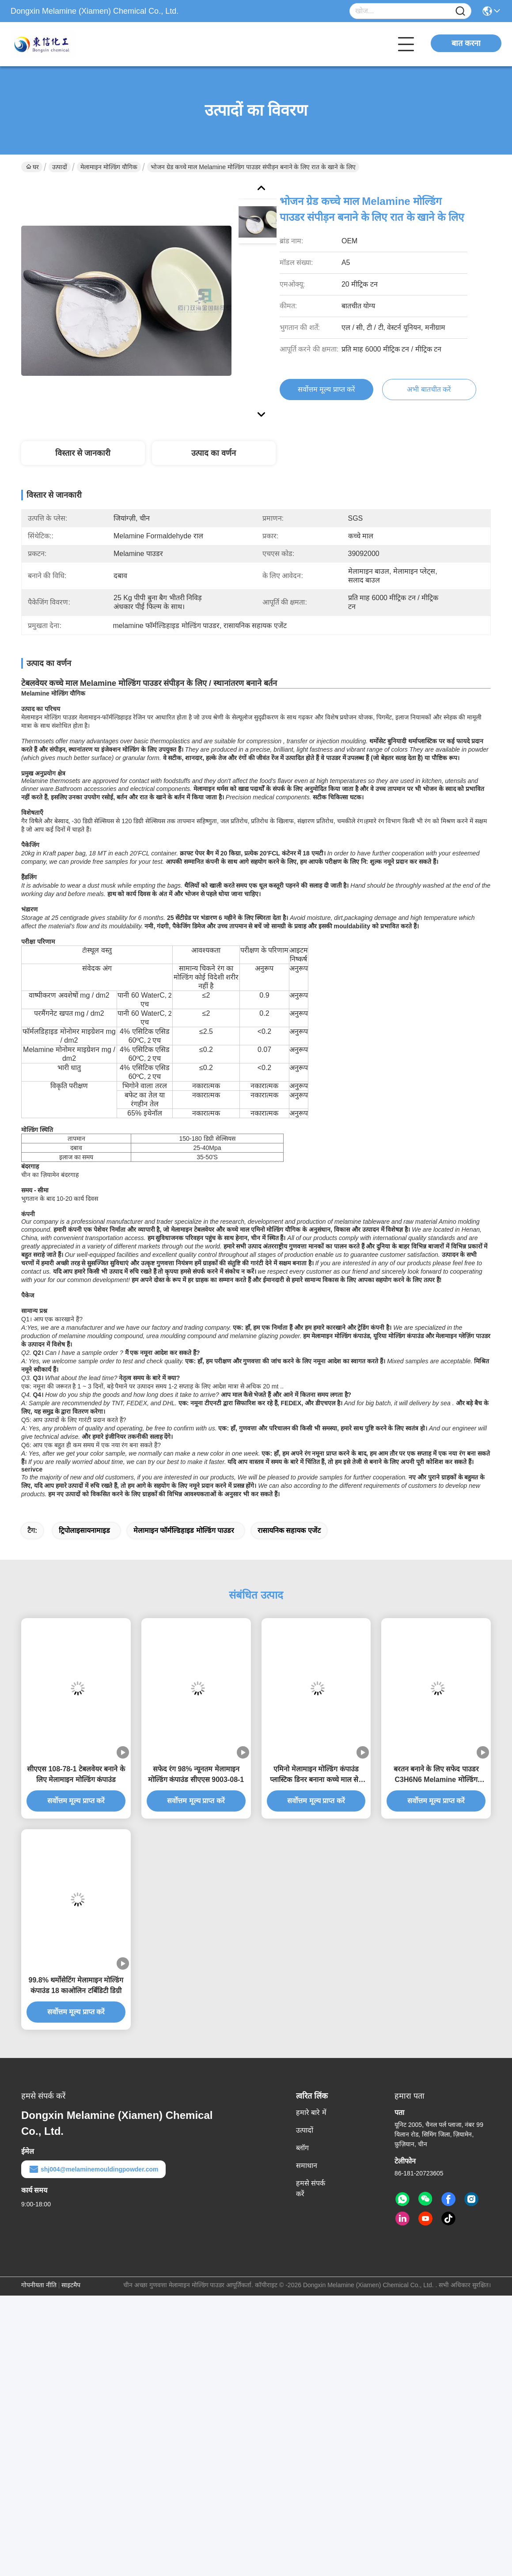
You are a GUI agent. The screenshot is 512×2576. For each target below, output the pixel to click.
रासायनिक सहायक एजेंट (289, 1530)
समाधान (306, 2165)
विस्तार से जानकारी (82, 453)
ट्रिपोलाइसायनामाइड (84, 1530)
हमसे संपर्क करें (310, 2188)
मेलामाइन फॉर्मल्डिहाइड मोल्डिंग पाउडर (183, 1530)
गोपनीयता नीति (39, 2285)
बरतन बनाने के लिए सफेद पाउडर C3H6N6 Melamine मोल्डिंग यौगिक (436, 1775)
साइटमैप (70, 2285)
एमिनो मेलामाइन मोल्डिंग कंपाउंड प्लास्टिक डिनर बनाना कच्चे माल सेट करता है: (316, 1775)
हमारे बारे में (311, 2112)
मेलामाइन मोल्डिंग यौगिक (108, 166)
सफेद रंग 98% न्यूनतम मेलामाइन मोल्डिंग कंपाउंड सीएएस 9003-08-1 (196, 1774)
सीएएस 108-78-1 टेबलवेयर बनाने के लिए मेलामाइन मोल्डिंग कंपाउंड (76, 1774)
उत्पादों (59, 166)
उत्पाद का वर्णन (213, 453)
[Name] (460, 11)
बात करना (466, 43)
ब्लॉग (302, 2148)
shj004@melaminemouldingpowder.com (93, 2169)
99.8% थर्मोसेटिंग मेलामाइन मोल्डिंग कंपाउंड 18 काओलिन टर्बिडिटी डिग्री (76, 1985)
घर (32, 166)
